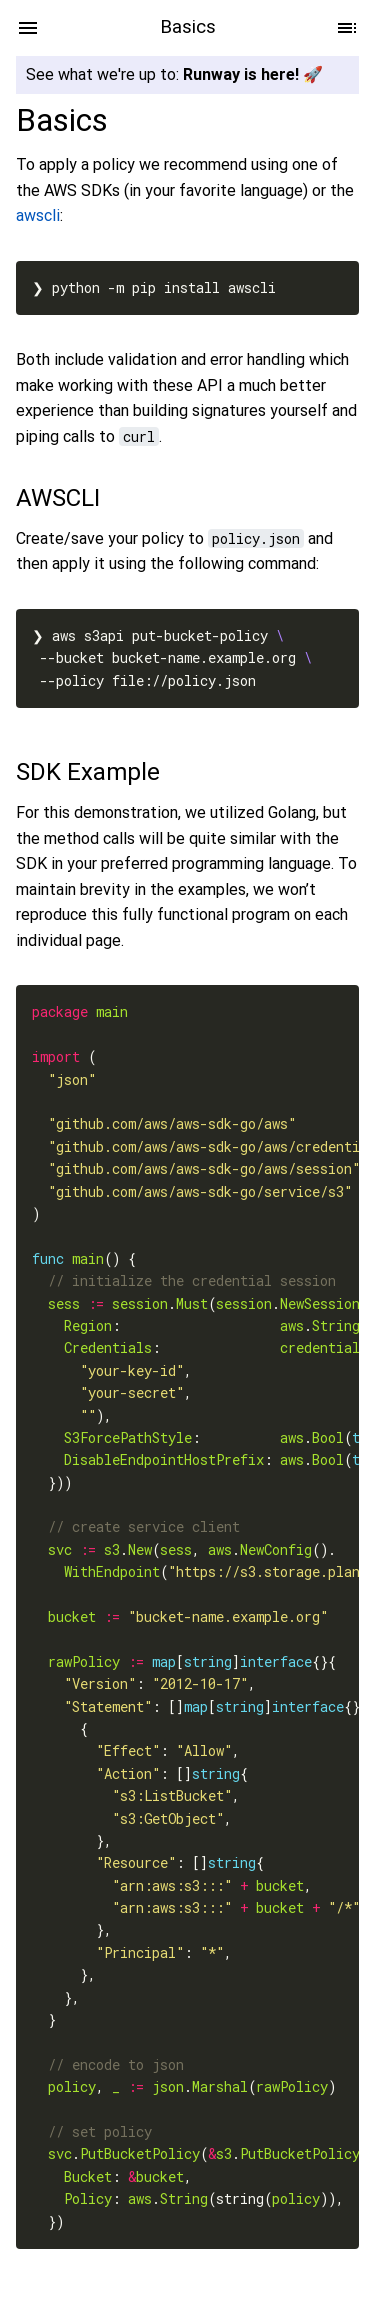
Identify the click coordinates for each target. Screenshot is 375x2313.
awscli (38, 216)
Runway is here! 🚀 (253, 74)
